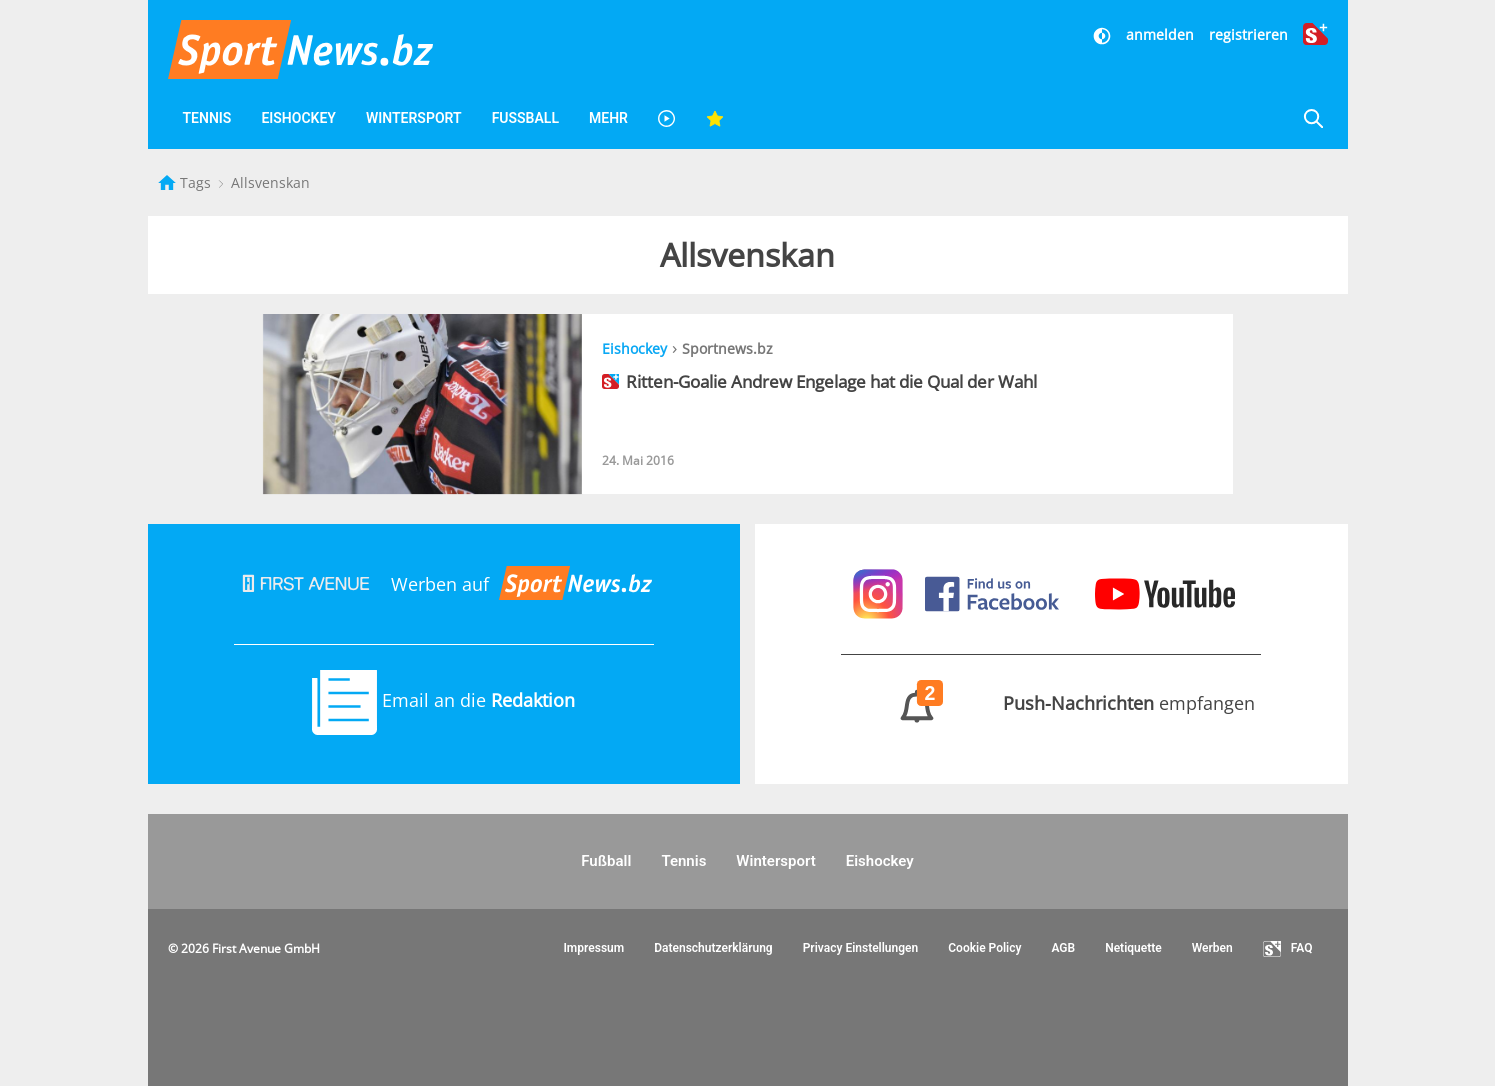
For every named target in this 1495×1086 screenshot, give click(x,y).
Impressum (593, 948)
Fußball (525, 118)
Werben (1212, 948)
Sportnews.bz (727, 348)
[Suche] (1313, 118)
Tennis (207, 118)
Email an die (443, 700)
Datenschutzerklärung (713, 948)
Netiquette (1133, 948)
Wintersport (414, 118)
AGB (1063, 948)
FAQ (1288, 949)
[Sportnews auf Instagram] (880, 592)
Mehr (608, 118)
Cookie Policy (984, 948)
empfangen (1051, 703)
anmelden (1160, 34)
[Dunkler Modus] (1104, 34)
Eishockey (298, 118)
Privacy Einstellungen (861, 948)
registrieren (1248, 34)
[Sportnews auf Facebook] (994, 592)
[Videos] (667, 118)
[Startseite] (169, 182)
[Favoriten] (715, 118)
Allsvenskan (270, 182)
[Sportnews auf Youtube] (1165, 592)
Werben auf (444, 584)
